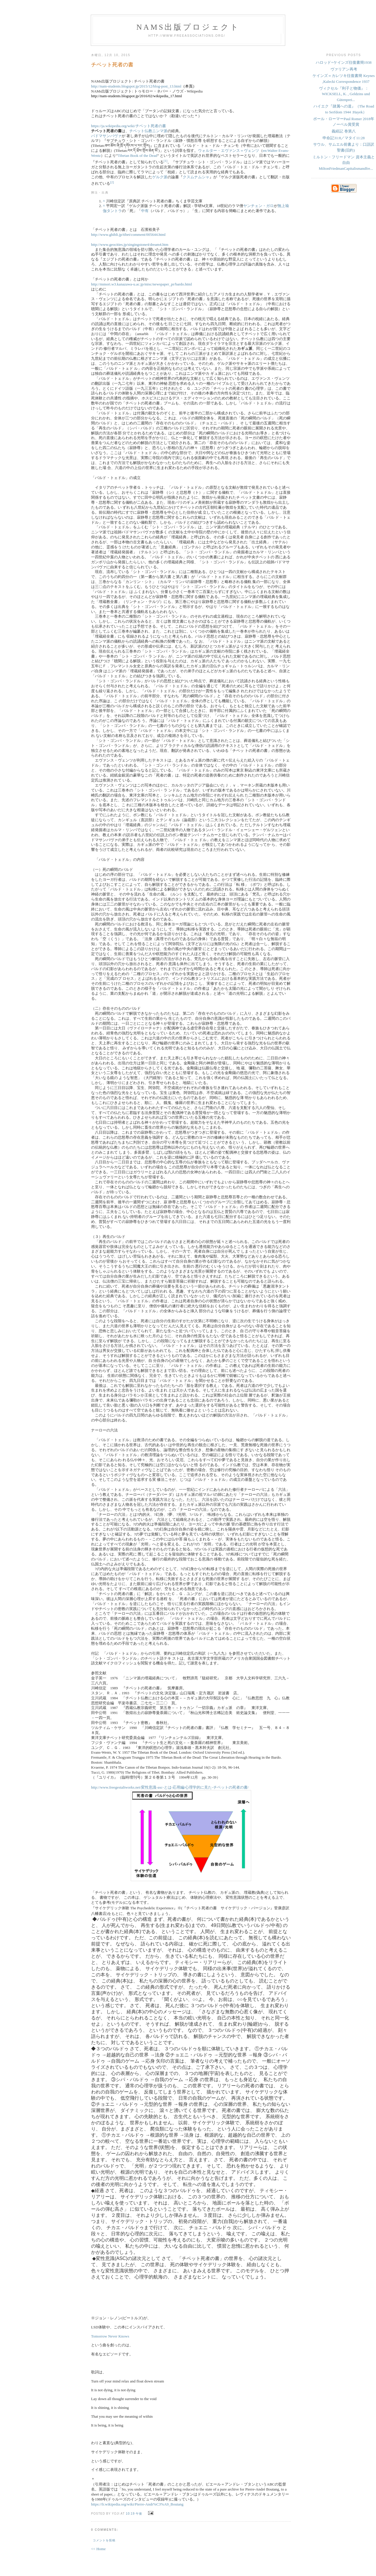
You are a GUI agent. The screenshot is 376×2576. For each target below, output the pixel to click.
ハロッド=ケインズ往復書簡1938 (343, 62)
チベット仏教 (140, 131)
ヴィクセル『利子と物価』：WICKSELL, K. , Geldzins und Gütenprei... (344, 94)
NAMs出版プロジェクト (188, 27)
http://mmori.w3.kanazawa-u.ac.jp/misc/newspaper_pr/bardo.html (142, 284)
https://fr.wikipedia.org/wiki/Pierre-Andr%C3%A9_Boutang (137, 2504)
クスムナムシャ (196, 177)
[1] (165, 160)
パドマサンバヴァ (106, 136)
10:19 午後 (134, 2513)
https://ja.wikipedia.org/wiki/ (128, 126)
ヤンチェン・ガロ (258, 206)
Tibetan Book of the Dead (137, 155)
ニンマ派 (159, 131)
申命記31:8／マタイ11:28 (344, 138)
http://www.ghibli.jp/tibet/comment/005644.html (128, 234)
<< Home (98, 2549)
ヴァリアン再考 (343, 69)
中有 (145, 211)
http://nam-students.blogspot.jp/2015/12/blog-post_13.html (136, 86)
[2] (112, 182)
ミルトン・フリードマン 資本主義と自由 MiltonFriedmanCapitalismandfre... (344, 163)
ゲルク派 (159, 177)
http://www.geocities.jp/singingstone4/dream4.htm (129, 244)
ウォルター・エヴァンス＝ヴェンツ (228, 150)
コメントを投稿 (104, 2540)
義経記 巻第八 (343, 131)
